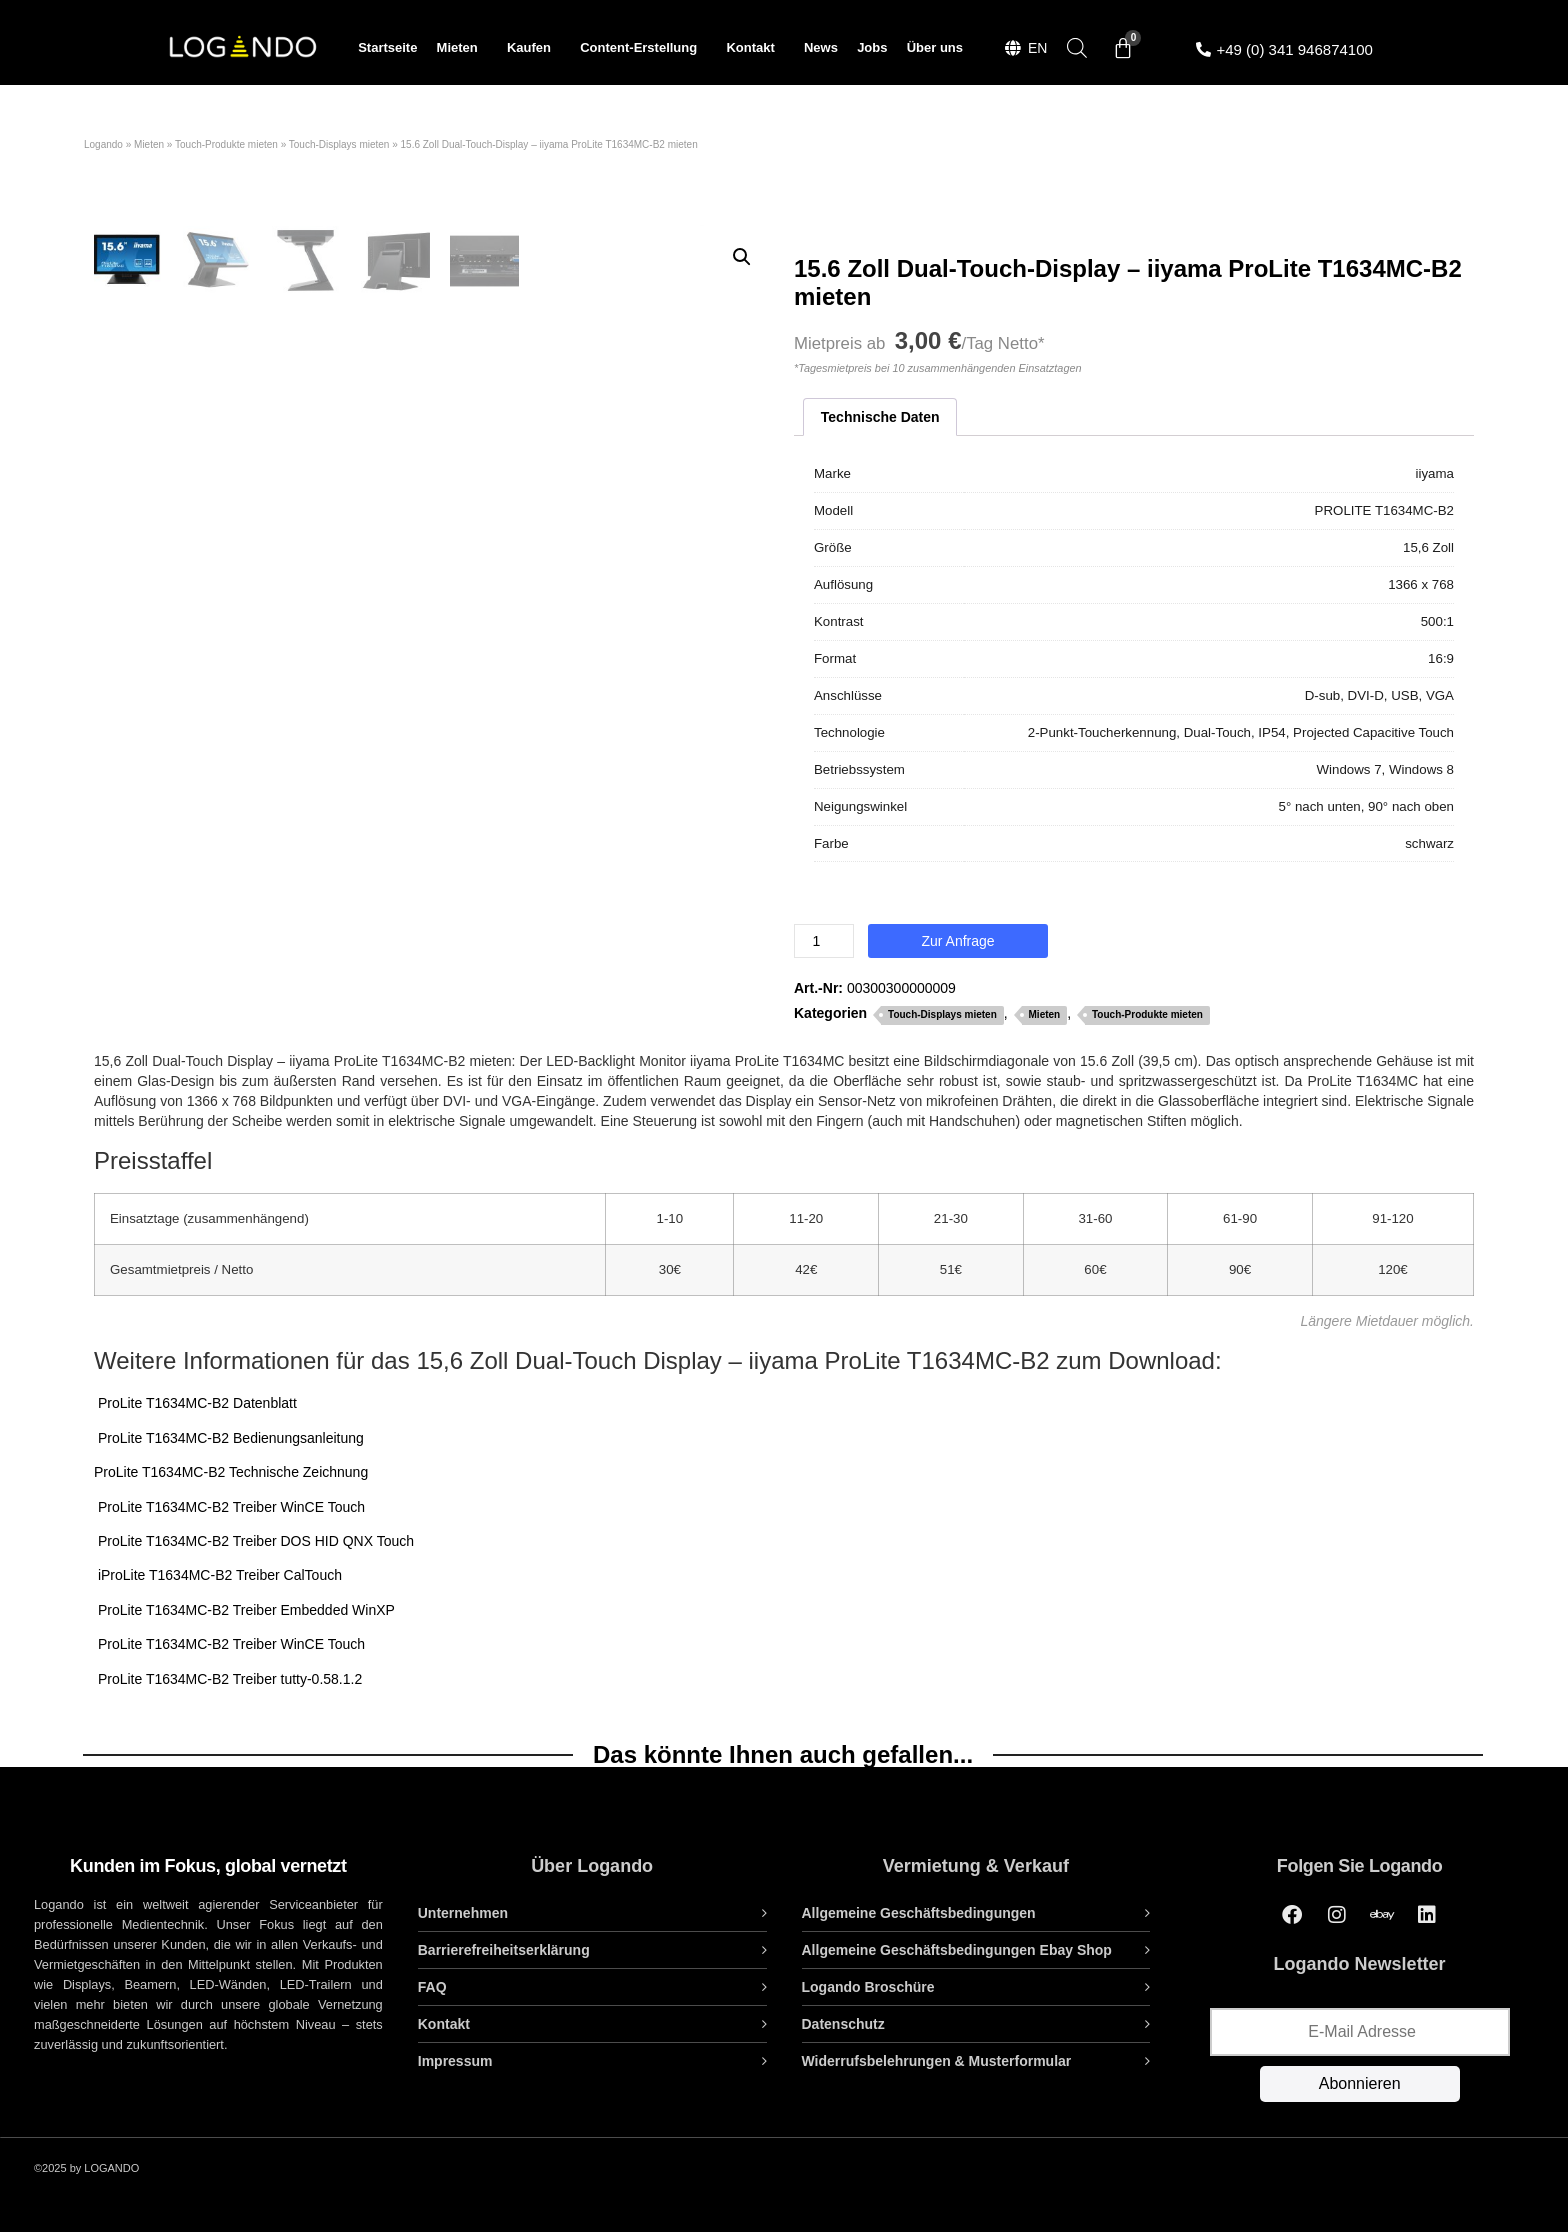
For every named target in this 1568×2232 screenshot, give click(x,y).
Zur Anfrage (957, 941)
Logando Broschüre (868, 1987)
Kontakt (755, 48)
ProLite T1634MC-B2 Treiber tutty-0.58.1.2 (228, 1679)
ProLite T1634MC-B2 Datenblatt (195, 1403)
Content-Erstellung (643, 48)
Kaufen (534, 48)
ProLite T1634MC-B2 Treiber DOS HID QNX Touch (254, 1541)
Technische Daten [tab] (880, 417)
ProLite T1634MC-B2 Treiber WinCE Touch (229, 1507)
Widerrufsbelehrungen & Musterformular (937, 2061)
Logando (103, 144)
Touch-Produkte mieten (226, 144)
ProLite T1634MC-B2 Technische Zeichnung (231, 1472)
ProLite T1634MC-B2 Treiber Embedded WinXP (244, 1610)
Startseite (387, 47)
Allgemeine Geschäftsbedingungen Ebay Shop (957, 1950)
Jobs (872, 47)
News (821, 47)
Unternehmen (463, 1913)
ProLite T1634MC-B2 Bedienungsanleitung (229, 1438)
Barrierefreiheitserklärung (504, 1950)
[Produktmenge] (824, 941)
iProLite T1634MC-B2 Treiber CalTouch (218, 1575)
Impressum (455, 2061)
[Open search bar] (1077, 47)
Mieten (462, 48)
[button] (742, 257)
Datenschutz (843, 2024)
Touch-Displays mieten (339, 144)
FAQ (432, 1987)
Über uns (935, 47)
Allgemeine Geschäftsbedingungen (919, 1913)
